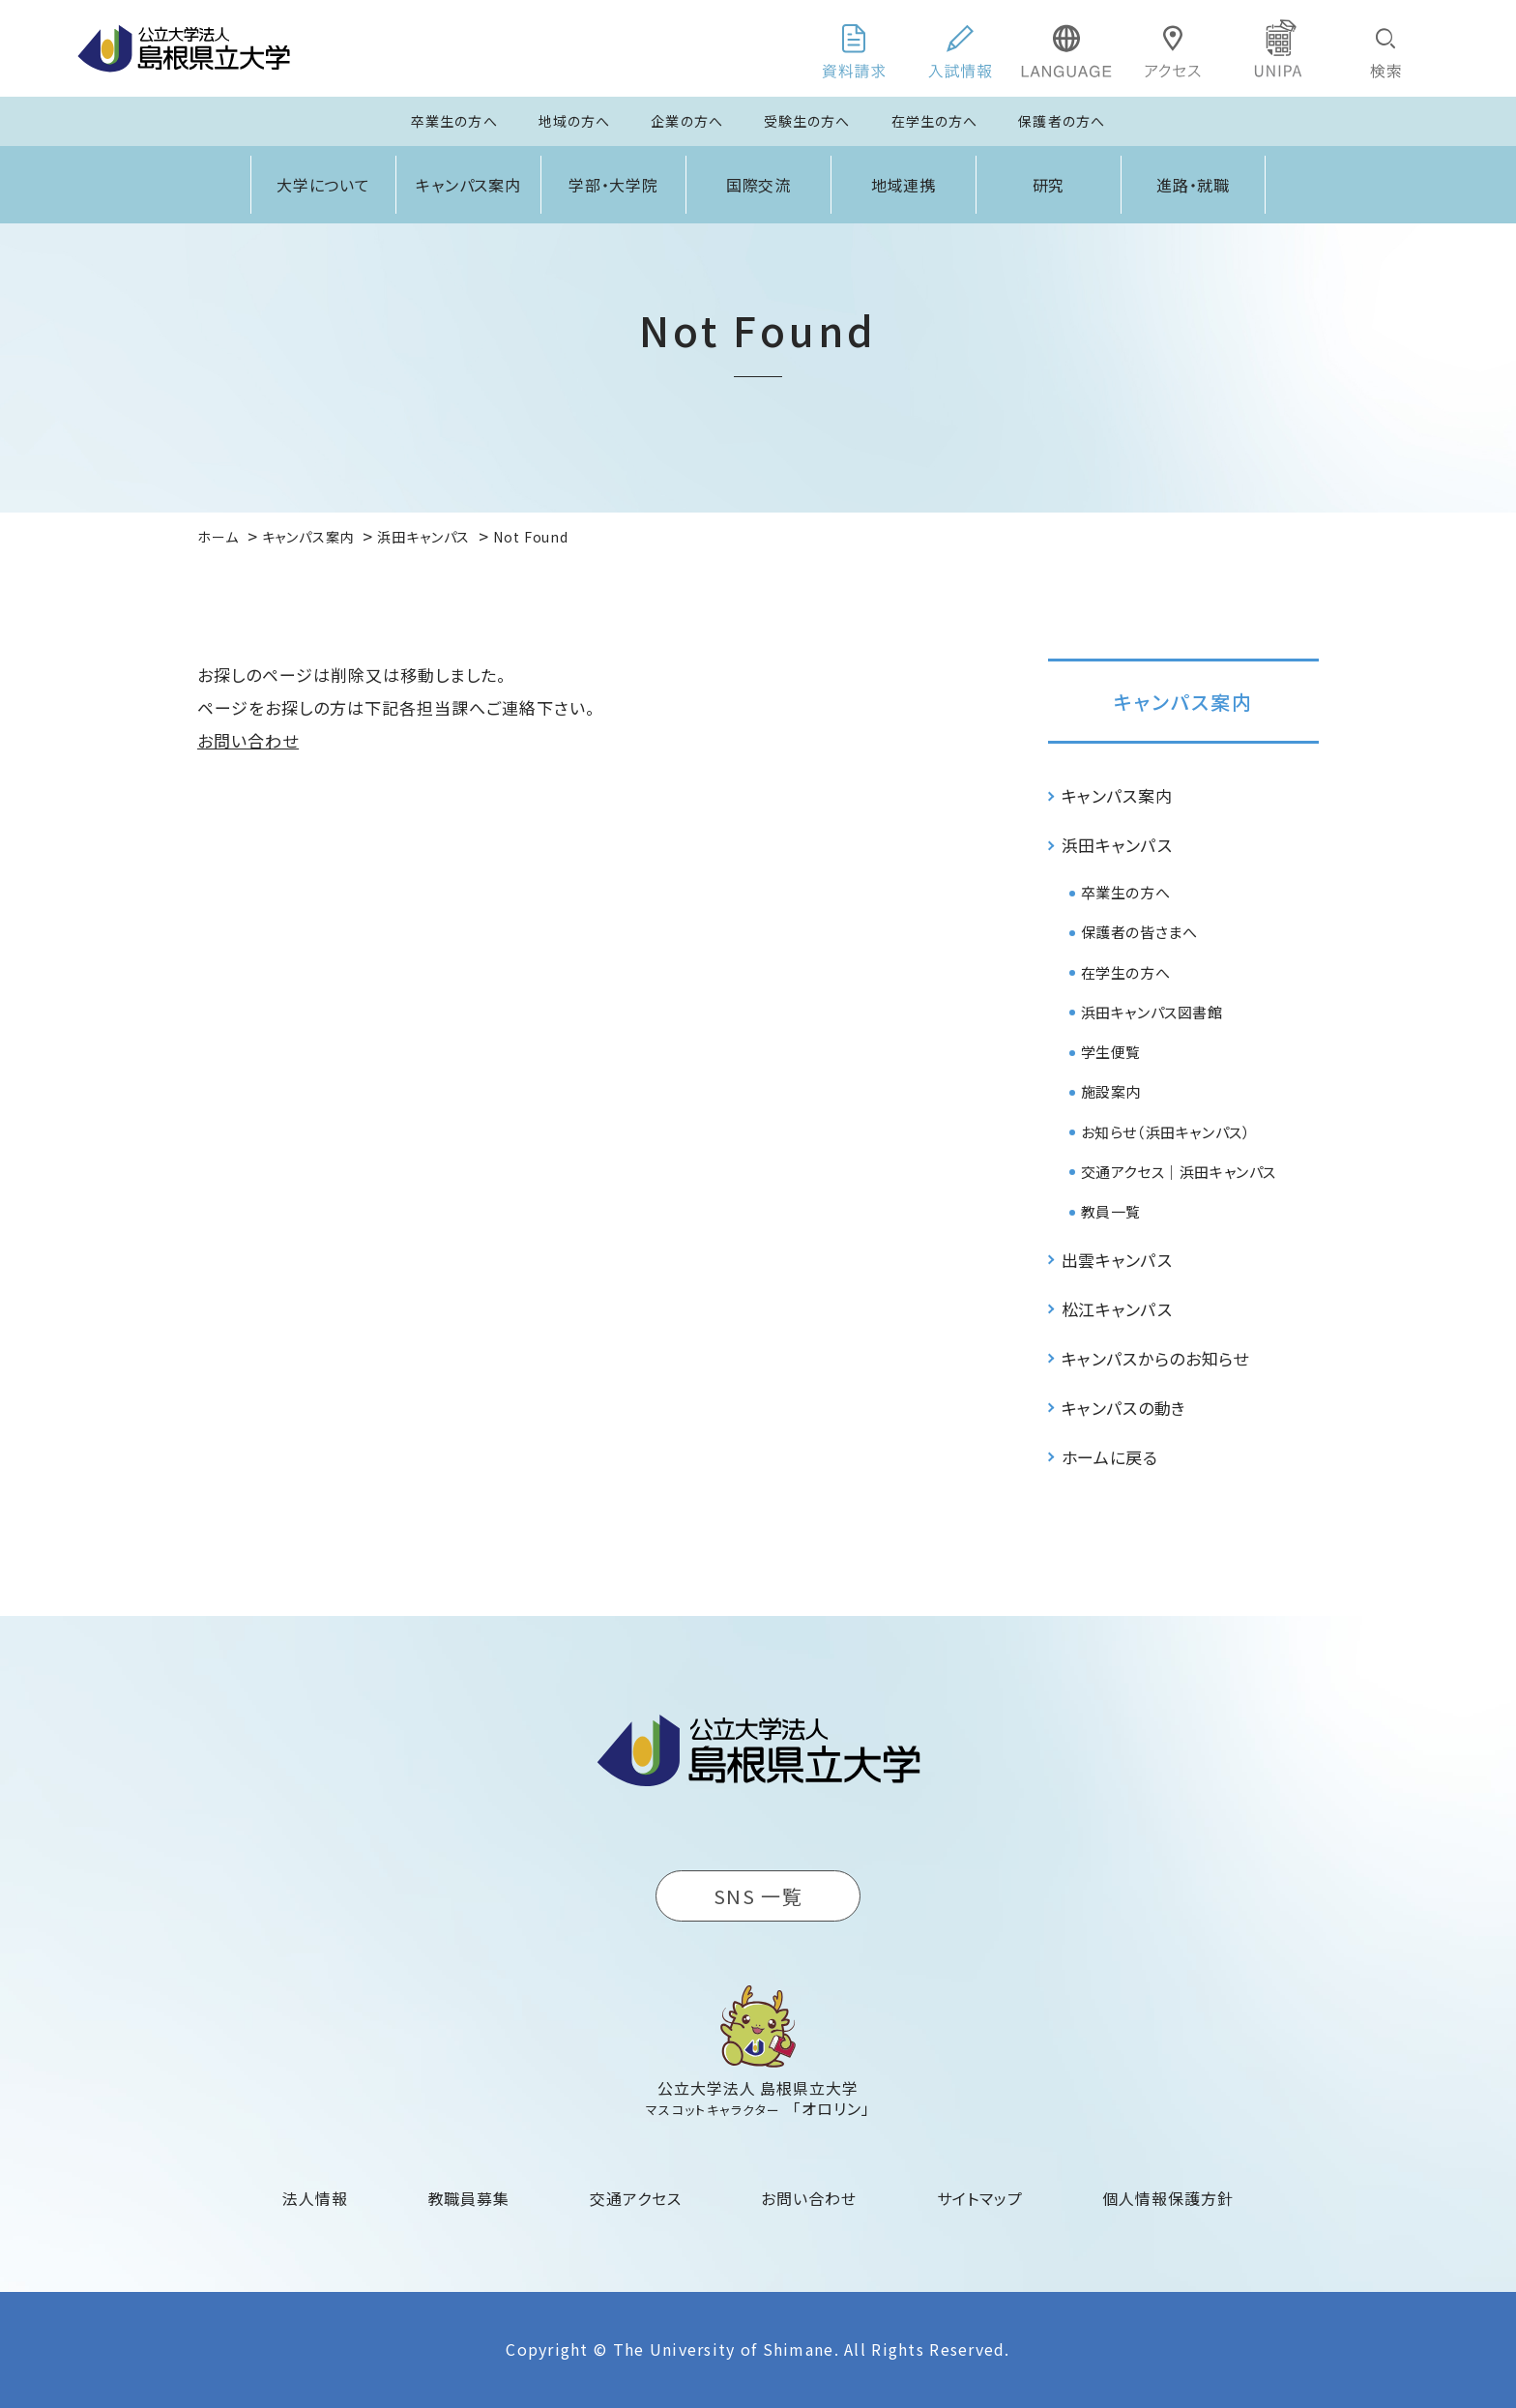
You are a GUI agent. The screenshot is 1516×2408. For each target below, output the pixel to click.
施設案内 (1111, 1091)
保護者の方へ (1061, 121)
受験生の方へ (807, 121)
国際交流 (759, 184)
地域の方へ (575, 121)
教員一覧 (1111, 1211)
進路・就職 (1193, 184)
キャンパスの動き (1124, 1407)
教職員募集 (469, 2198)
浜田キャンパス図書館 (1152, 1012)
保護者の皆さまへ (1139, 932)
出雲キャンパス (1117, 1260)
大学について (324, 184)
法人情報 (315, 2198)
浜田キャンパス (1117, 845)
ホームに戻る (1110, 1457)
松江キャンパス (1117, 1309)
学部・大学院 (613, 184)
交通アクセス (636, 2198)
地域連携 (904, 184)
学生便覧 (1111, 1052)
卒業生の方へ (454, 121)
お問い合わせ (248, 740)
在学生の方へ (934, 121)
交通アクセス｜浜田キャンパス (1178, 1171)
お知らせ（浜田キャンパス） (1166, 1132)
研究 (1049, 184)
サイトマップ (980, 2198)
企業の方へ (687, 121)
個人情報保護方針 (1168, 2198)
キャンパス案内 (469, 184)
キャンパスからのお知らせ (1155, 1358)
